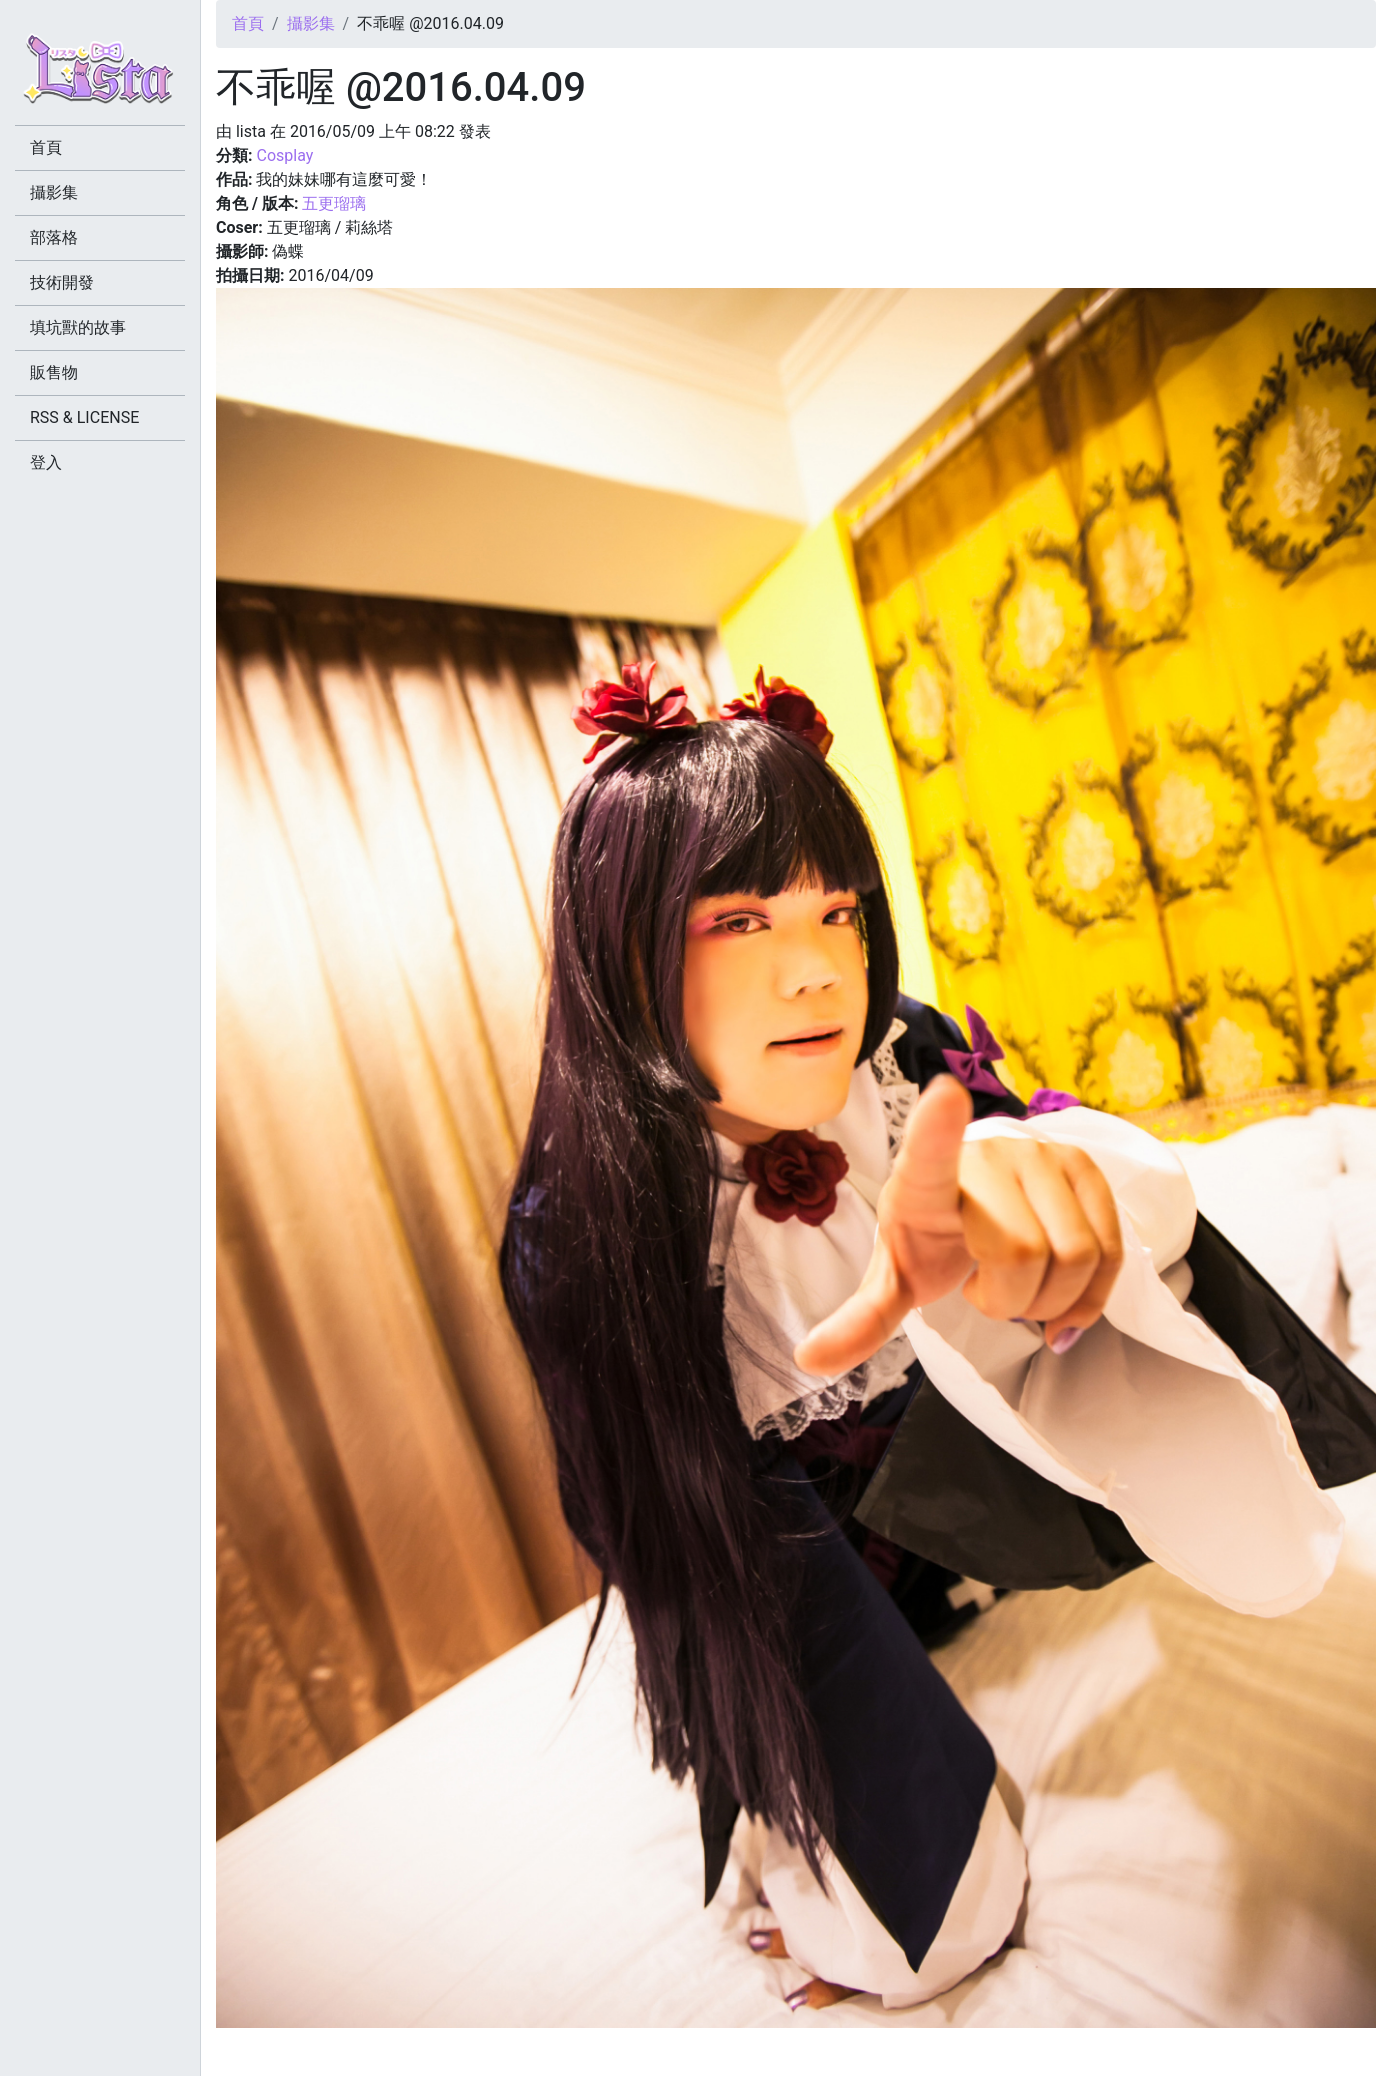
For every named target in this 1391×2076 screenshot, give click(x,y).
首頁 (248, 23)
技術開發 (62, 282)
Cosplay (284, 155)
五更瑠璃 (334, 203)
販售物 (54, 372)
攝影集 (311, 23)
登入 (46, 462)
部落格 (54, 237)
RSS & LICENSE (84, 417)
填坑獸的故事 (78, 327)
